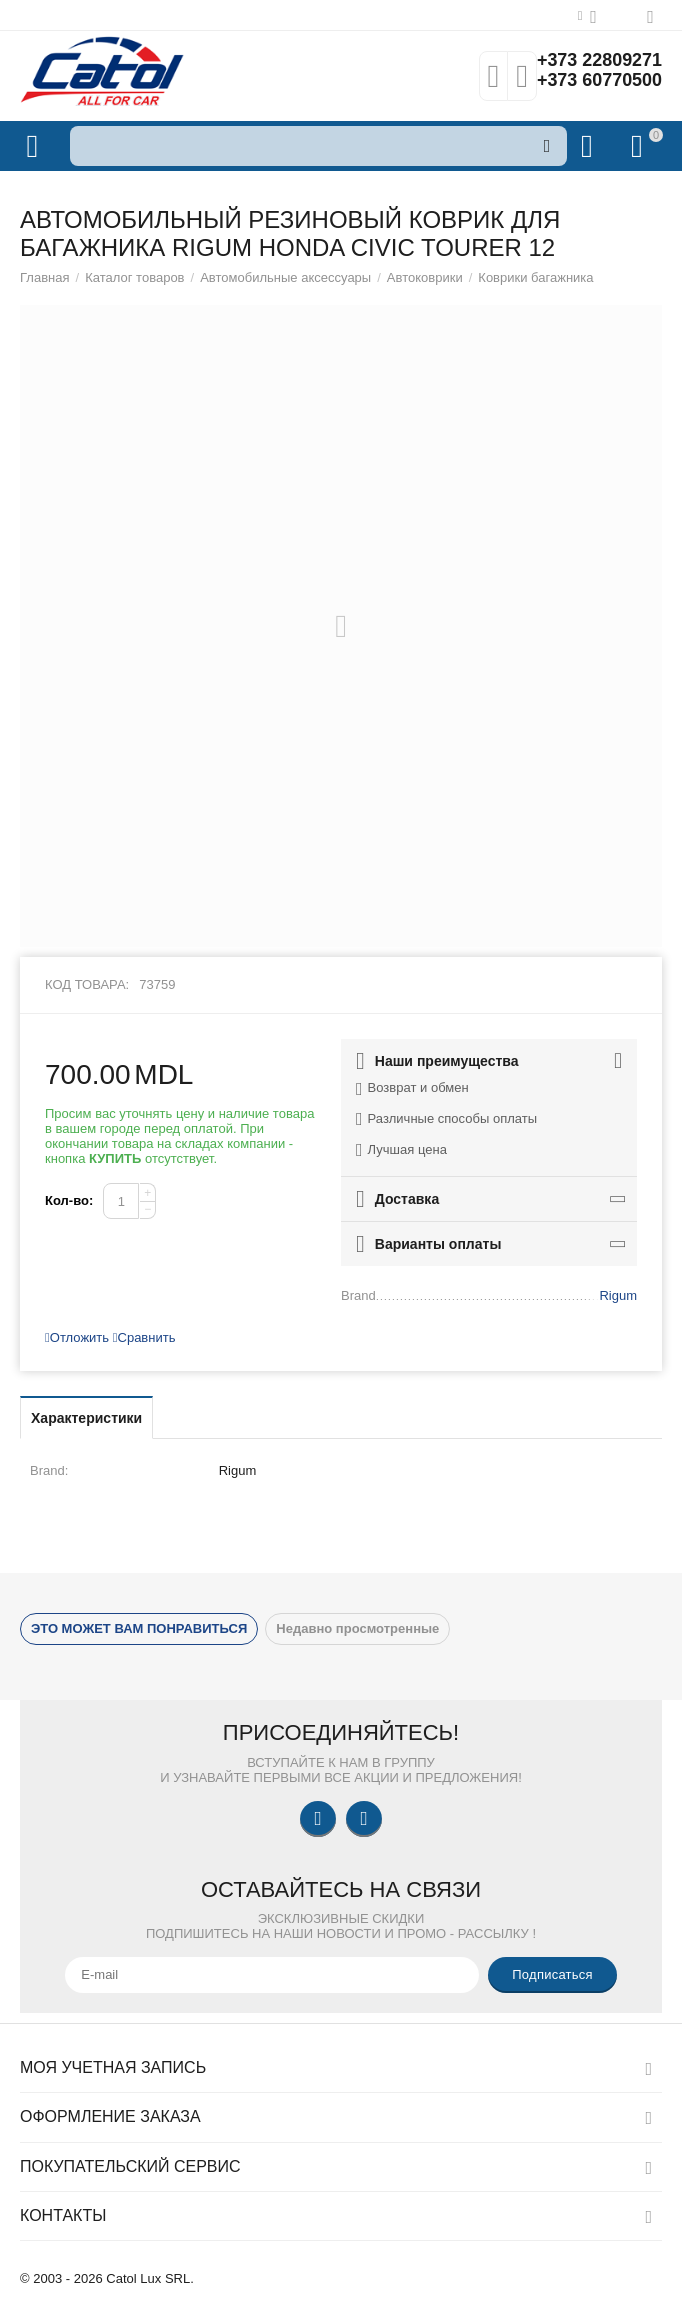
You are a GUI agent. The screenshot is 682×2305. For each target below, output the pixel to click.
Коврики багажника (535, 277)
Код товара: (87, 984)
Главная (45, 277)
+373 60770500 (599, 81)
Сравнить (144, 1337)
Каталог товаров (134, 277)
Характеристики (86, 1418)
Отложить (77, 1337)
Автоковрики (425, 277)
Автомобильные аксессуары (285, 277)
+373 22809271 (599, 61)
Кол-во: (69, 1200)
